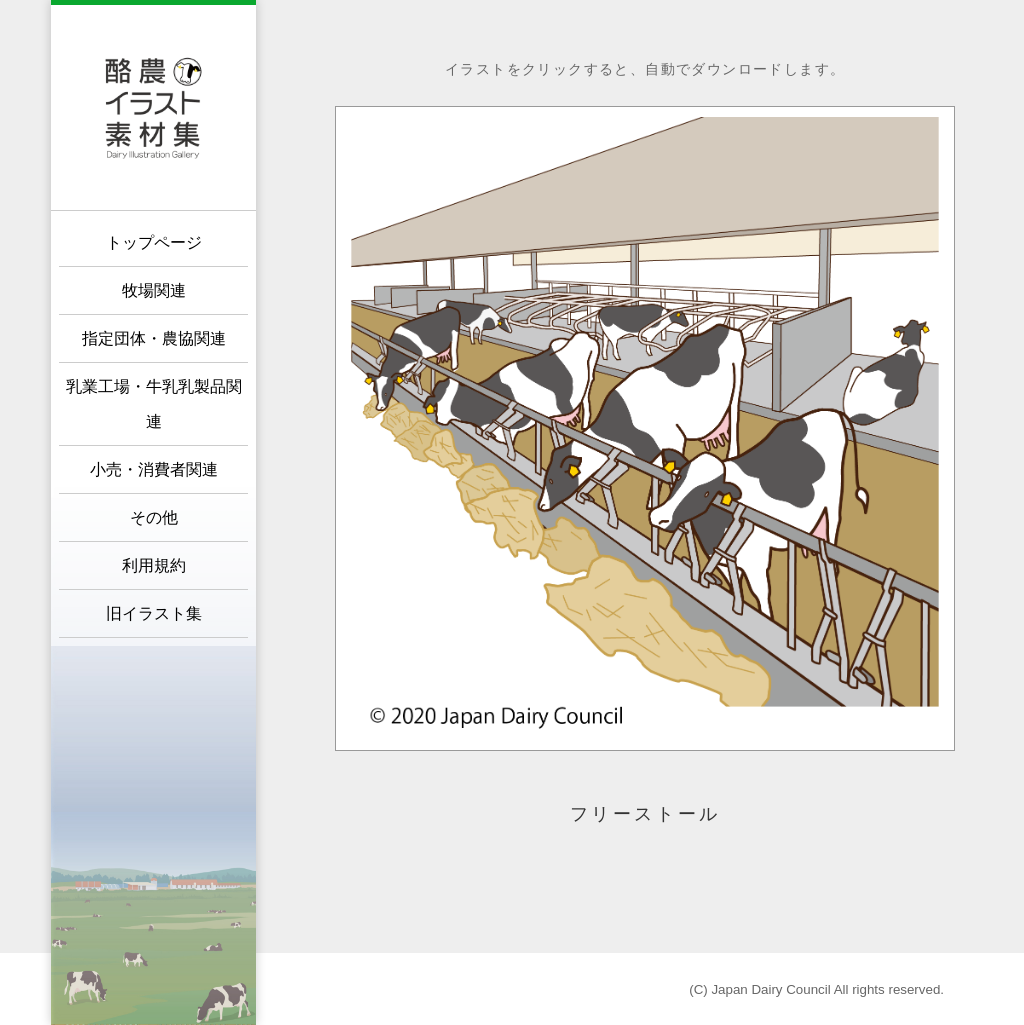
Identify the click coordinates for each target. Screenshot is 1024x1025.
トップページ (154, 242)
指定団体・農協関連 (154, 338)
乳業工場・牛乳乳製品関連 (154, 404)
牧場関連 (154, 290)
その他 (154, 517)
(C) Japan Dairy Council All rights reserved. (816, 989)
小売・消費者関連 (154, 469)
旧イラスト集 (154, 613)
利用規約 (154, 565)
